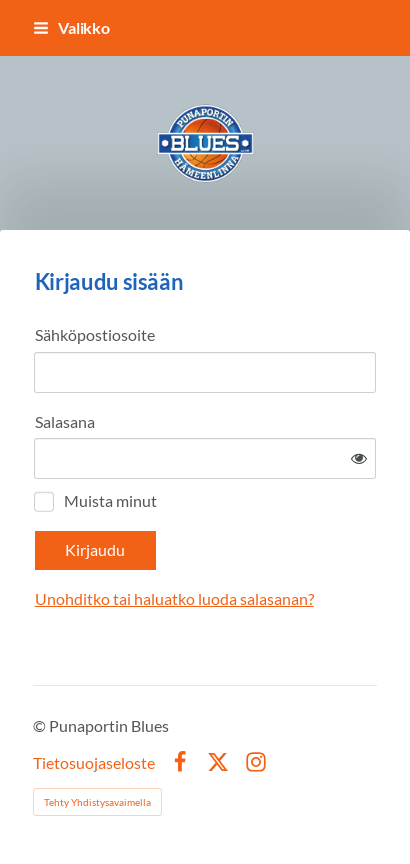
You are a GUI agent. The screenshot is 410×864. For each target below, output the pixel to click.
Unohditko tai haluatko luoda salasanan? (174, 598)
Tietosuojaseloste (94, 763)
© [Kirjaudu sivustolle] (41, 725)
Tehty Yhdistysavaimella (97, 802)
